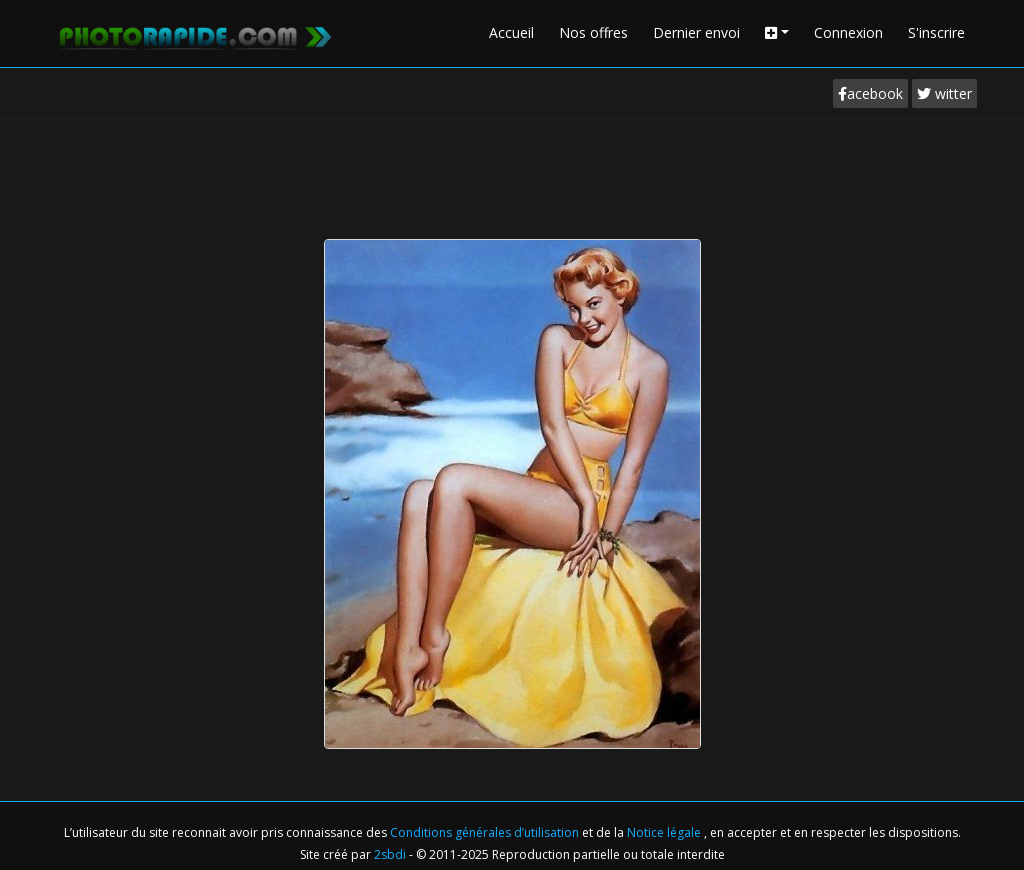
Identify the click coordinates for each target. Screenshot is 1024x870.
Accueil (511, 32)
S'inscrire (936, 32)
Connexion (848, 32)
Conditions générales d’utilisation (486, 832)
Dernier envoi (696, 32)
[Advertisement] (512, 174)
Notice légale (665, 832)
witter (944, 93)
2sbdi (390, 854)
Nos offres (593, 32)
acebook (870, 93)
